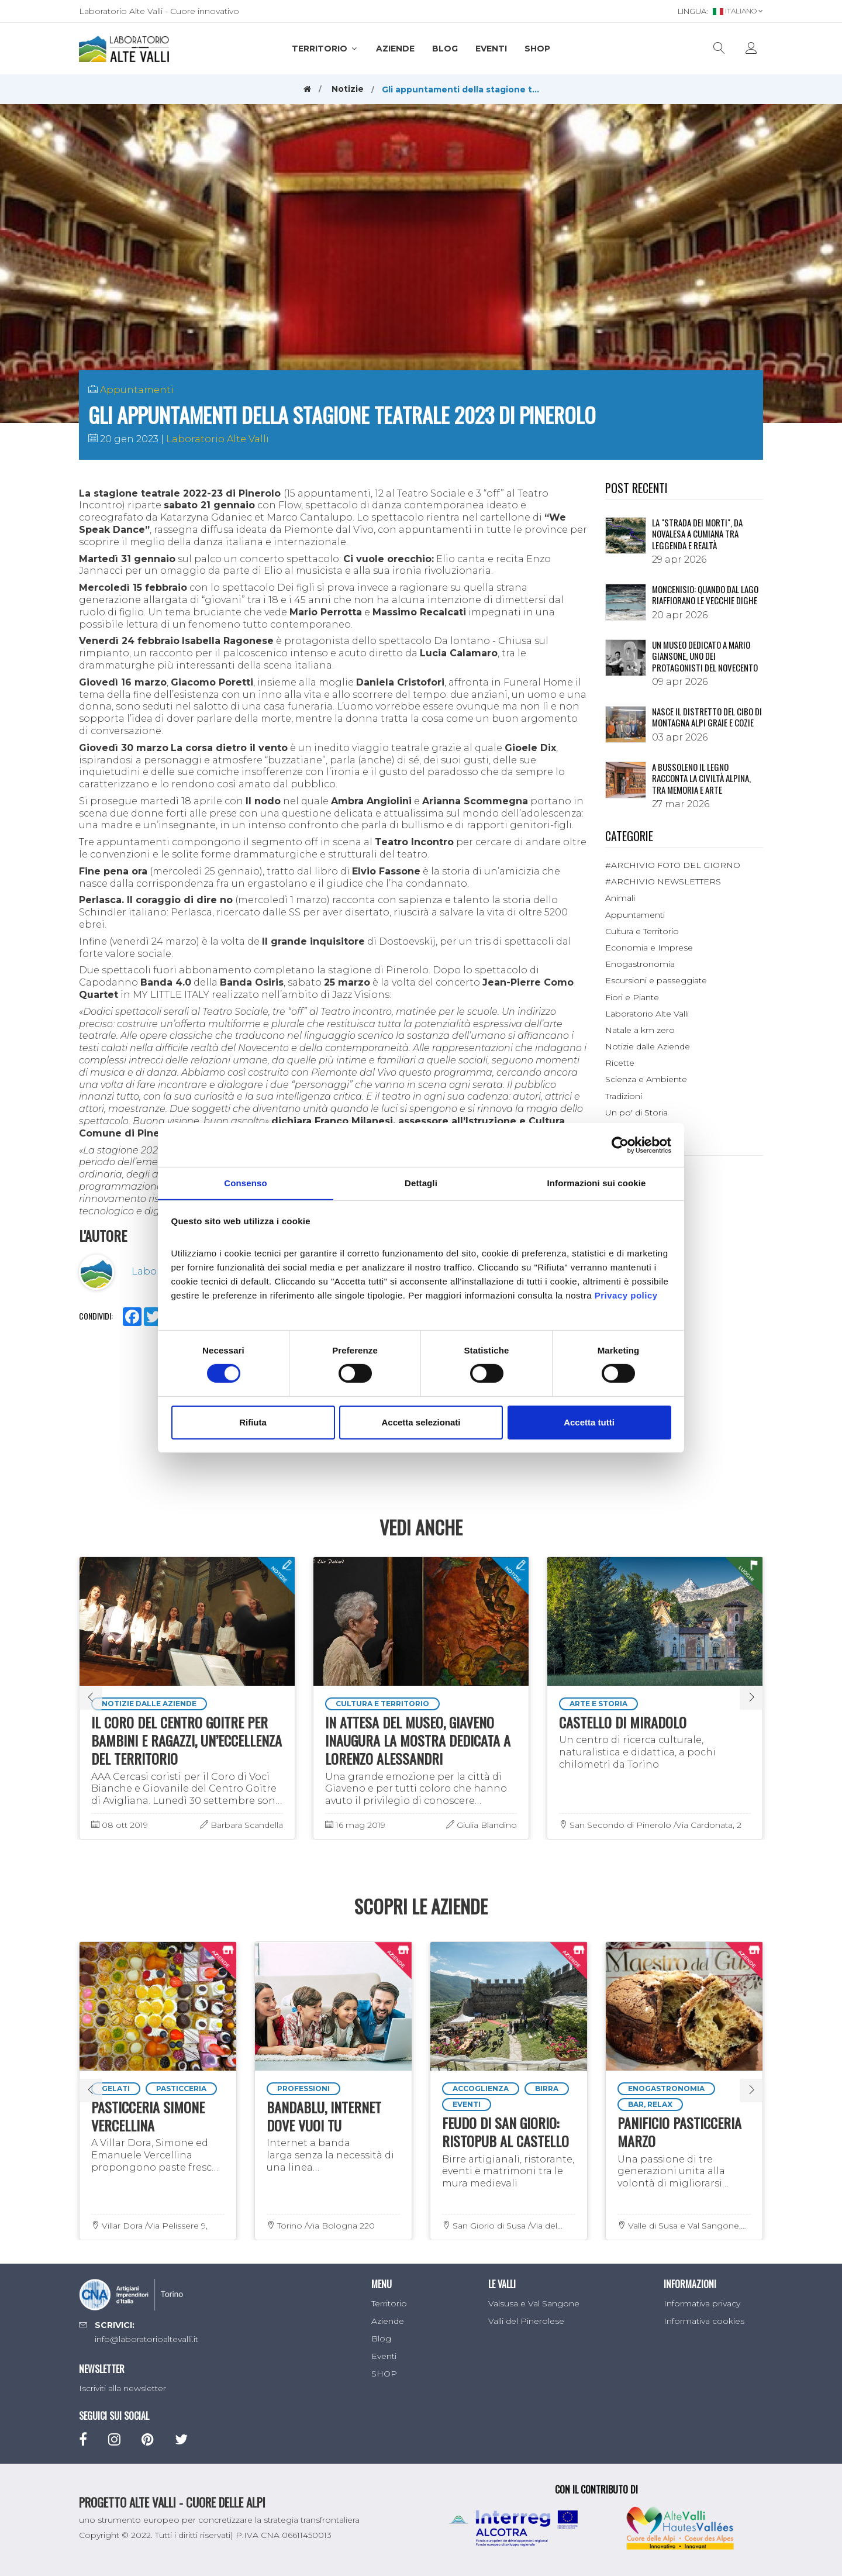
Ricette (619, 1063)
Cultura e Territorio (642, 931)
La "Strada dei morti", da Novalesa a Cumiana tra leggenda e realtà (697, 534)
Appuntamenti (137, 389)
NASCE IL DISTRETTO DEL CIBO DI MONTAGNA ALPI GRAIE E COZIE (707, 717)
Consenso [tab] (245, 1182)
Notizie (348, 89)
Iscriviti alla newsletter (122, 2388)
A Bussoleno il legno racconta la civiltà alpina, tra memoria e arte (701, 778)
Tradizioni (623, 1096)
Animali (620, 898)
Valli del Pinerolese (526, 2321)
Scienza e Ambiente (646, 1079)
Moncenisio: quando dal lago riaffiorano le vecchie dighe (705, 595)
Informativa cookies (704, 2321)
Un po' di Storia (636, 1112)
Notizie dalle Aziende (647, 1046)
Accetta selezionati (420, 1422)
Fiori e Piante (632, 997)
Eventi (491, 48)
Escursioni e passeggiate (656, 980)
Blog (445, 48)
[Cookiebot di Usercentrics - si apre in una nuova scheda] (620, 1144)
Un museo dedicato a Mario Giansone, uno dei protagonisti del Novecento (705, 656)
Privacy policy (626, 1295)
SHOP (537, 48)
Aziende (395, 48)
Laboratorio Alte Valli (217, 439)
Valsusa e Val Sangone (533, 2303)
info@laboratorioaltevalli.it (146, 2339)
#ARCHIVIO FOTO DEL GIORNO (672, 865)
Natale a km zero (640, 1030)
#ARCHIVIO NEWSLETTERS (663, 881)
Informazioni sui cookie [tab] (596, 1182)
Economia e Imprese (649, 947)
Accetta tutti (589, 1422)
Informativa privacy (702, 2303)
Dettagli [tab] (421, 1182)
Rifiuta (253, 1422)
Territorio (325, 48)
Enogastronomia (640, 964)
